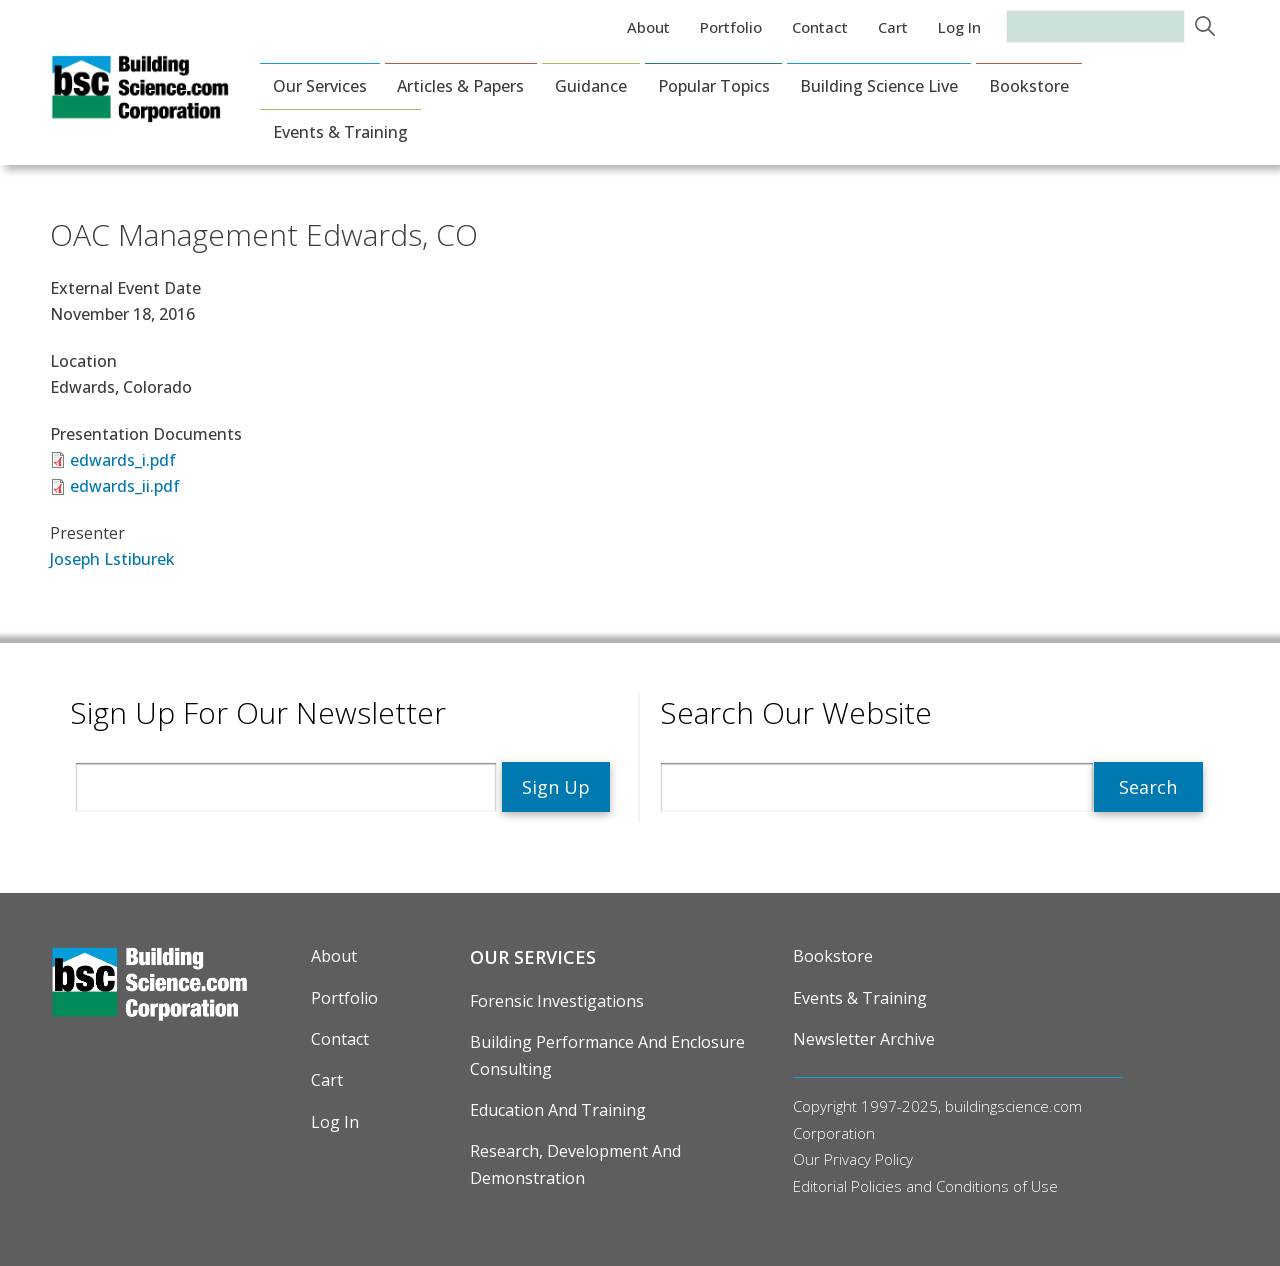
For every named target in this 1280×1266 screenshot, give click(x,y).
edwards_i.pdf (123, 460)
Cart (893, 27)
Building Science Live (879, 86)
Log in (959, 27)
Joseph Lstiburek (112, 559)
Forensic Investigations (557, 1001)
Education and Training (558, 1110)
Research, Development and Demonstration (575, 1164)
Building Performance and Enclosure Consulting (607, 1055)
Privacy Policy (868, 1159)
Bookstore (1029, 86)
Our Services (320, 86)
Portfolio (731, 27)
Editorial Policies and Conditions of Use (925, 1186)
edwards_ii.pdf (125, 486)
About (648, 27)
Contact (820, 27)
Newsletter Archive (864, 1039)
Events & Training (340, 132)
